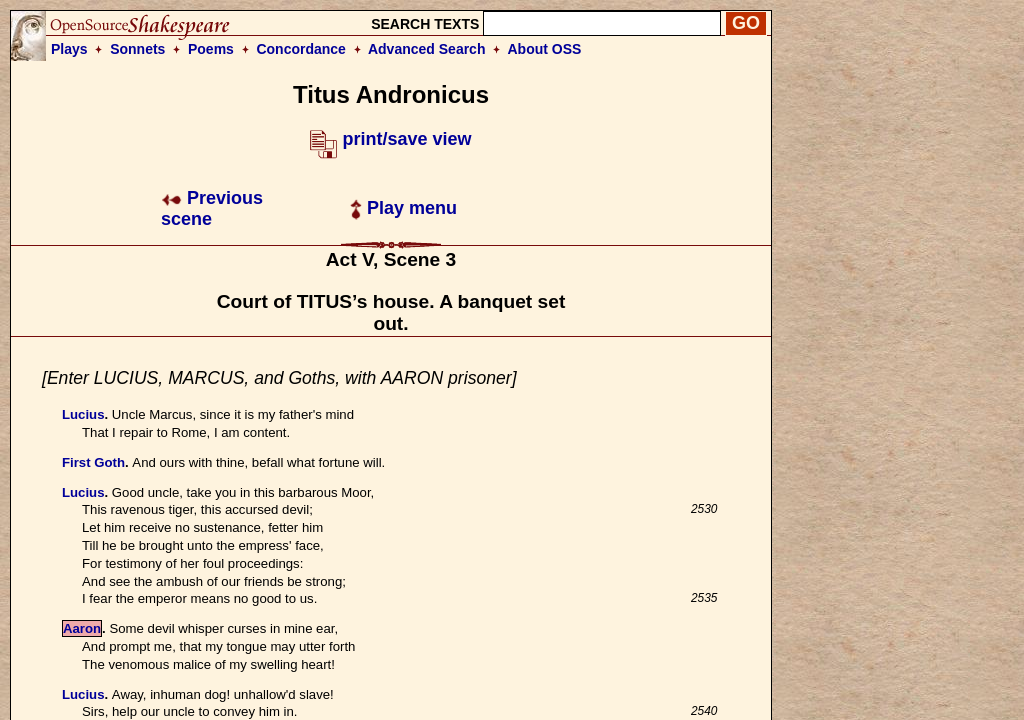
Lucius (83, 414)
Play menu (403, 208)
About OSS (545, 49)
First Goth (93, 462)
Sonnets (137, 49)
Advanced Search (427, 49)
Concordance (300, 49)
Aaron (82, 628)
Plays (69, 49)
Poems (211, 49)
